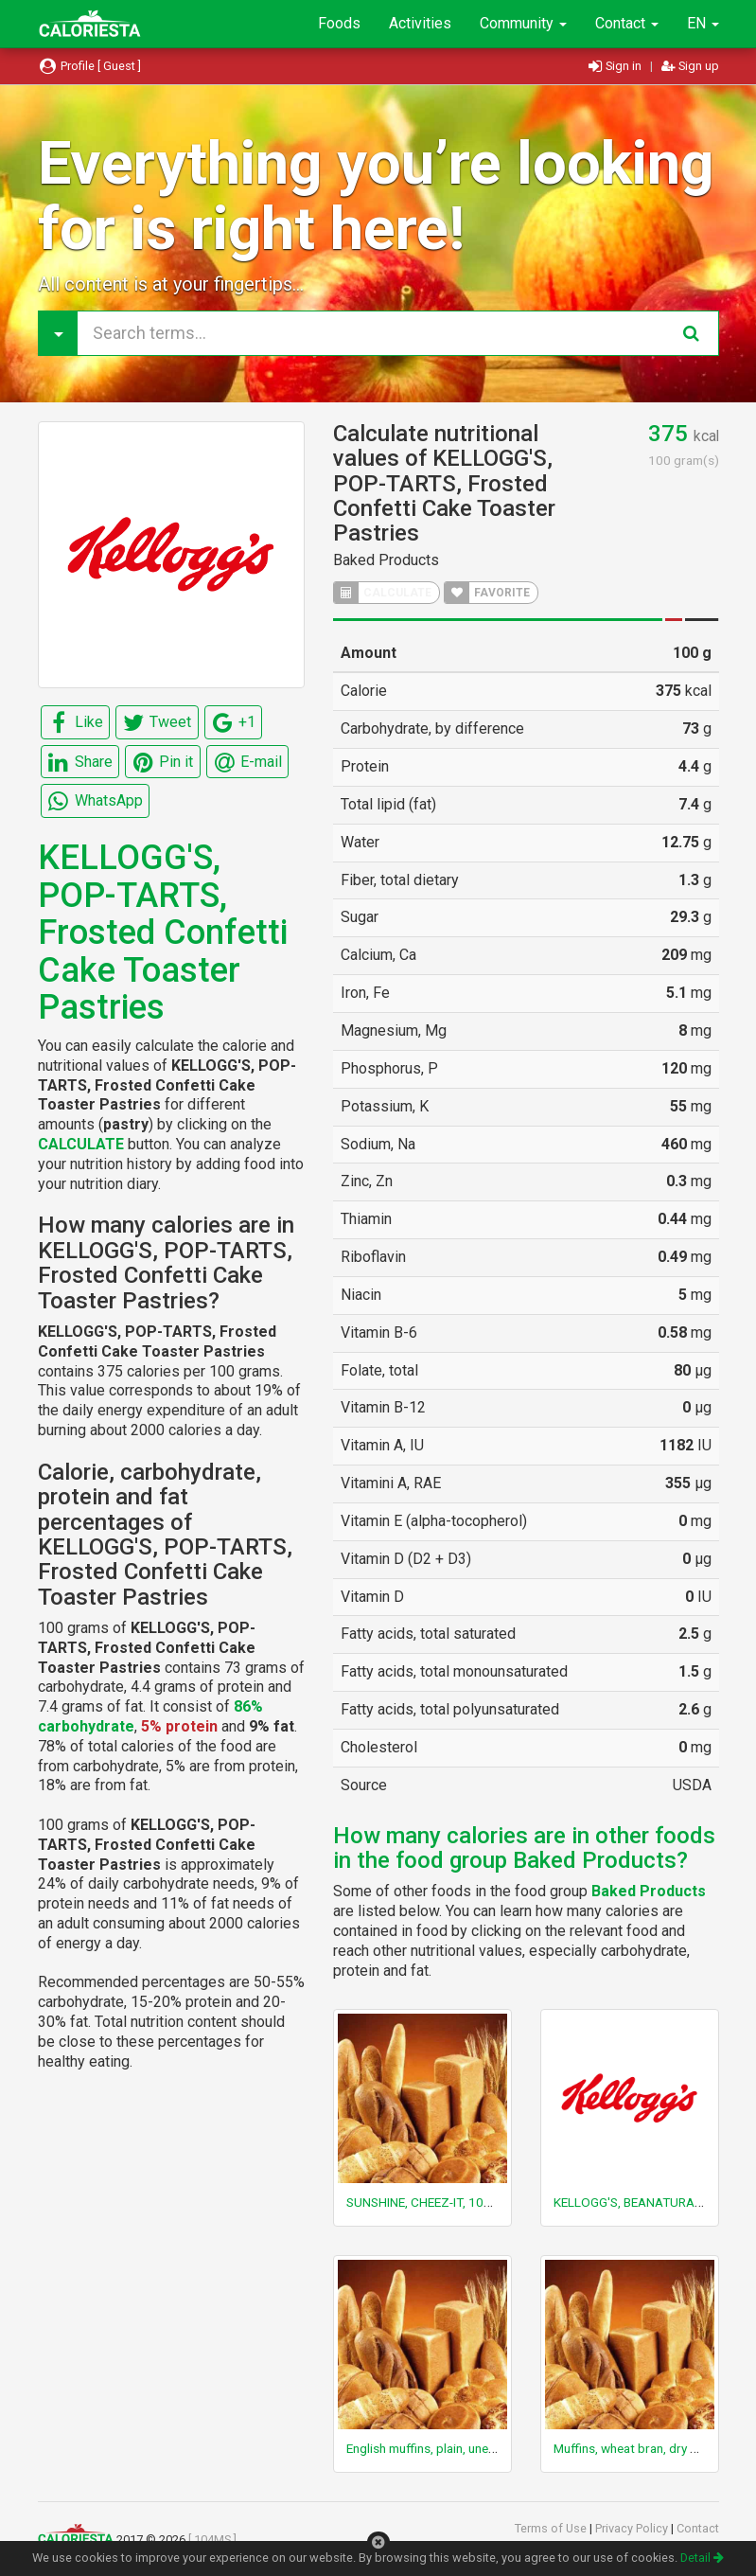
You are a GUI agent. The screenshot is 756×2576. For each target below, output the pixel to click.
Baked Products (386, 560)
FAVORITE (487, 592)
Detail (702, 2557)
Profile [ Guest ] (90, 66)
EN (703, 23)
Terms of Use (552, 2528)
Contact (627, 23)
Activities (420, 23)
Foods (339, 23)
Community (523, 23)
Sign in (616, 66)
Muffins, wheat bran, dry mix (632, 2448)
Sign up (690, 66)
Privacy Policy (633, 2528)
